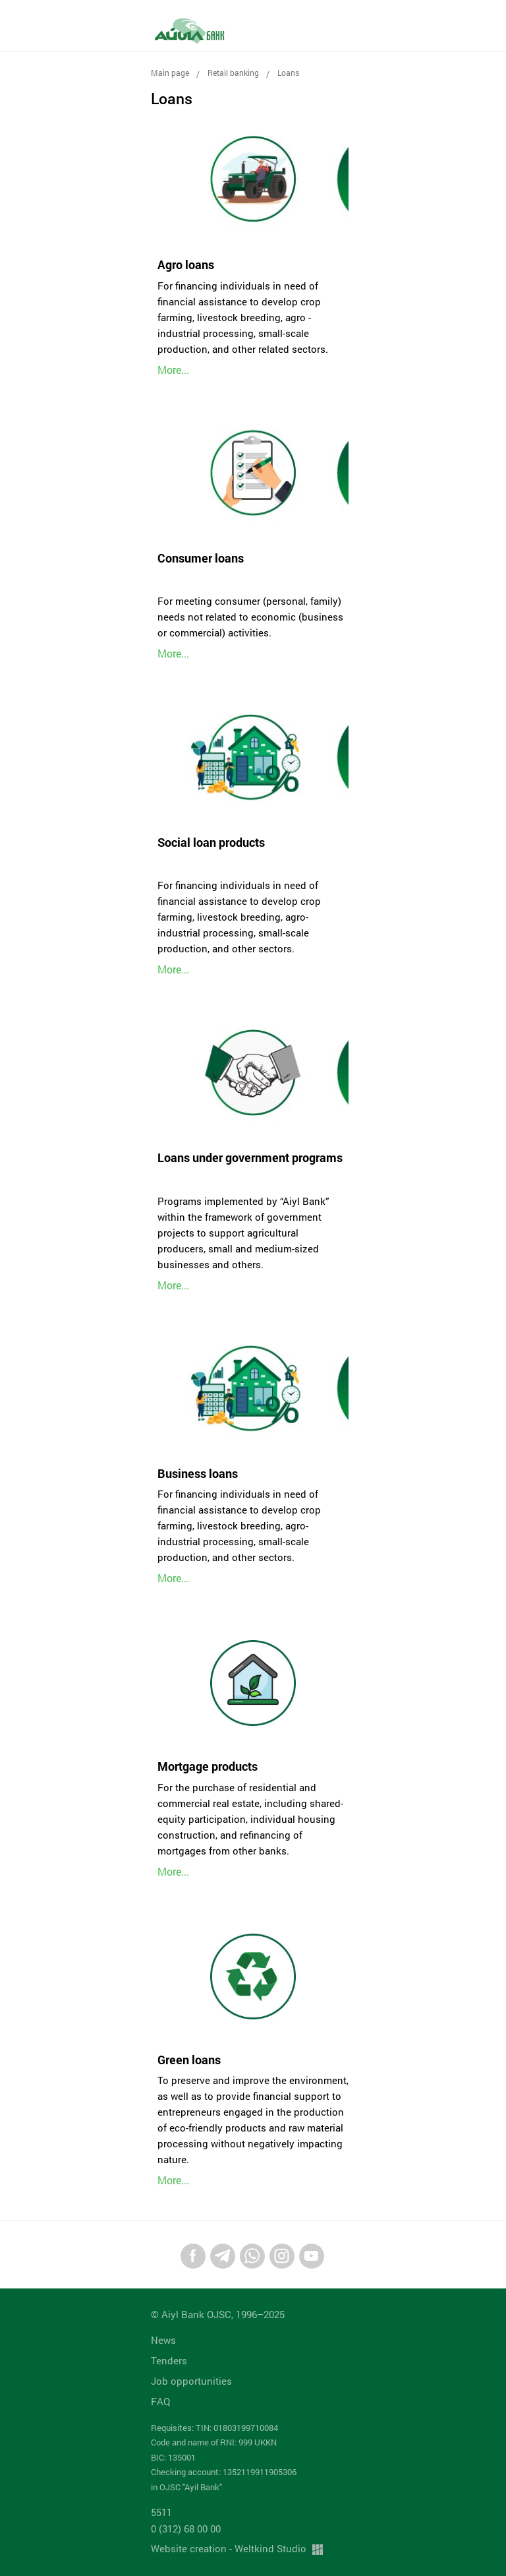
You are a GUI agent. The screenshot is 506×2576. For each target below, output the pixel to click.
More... (173, 370)
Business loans (197, 1473)
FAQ (160, 2401)
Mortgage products (207, 1766)
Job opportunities (191, 2380)
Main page (170, 72)
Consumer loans (200, 558)
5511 (161, 2512)
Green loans (189, 2060)
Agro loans (185, 264)
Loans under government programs (250, 1157)
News (163, 2339)
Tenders (169, 2360)
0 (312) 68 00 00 (186, 2528)
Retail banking (233, 72)
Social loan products (211, 842)
